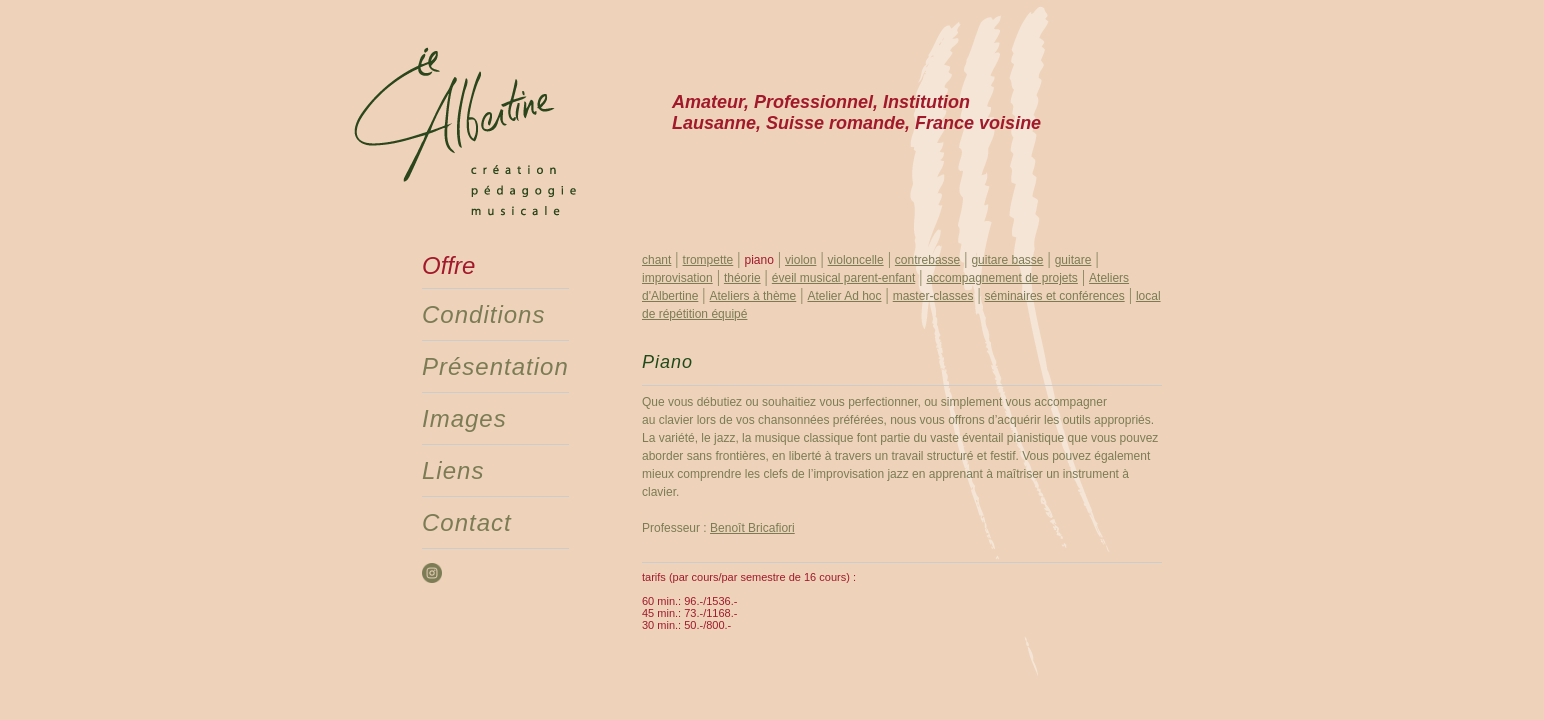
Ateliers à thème (753, 296)
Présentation (495, 366)
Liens (453, 470)
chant (656, 260)
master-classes (933, 296)
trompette (708, 260)
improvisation (677, 278)
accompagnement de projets (1001, 278)
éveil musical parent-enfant (843, 278)
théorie (742, 278)
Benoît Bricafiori (752, 528)
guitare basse (1007, 260)
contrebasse (927, 260)
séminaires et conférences (1055, 296)
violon (800, 260)
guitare (1073, 260)
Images (464, 418)
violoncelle (856, 260)
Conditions (483, 314)
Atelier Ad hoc (844, 296)
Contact (467, 522)
